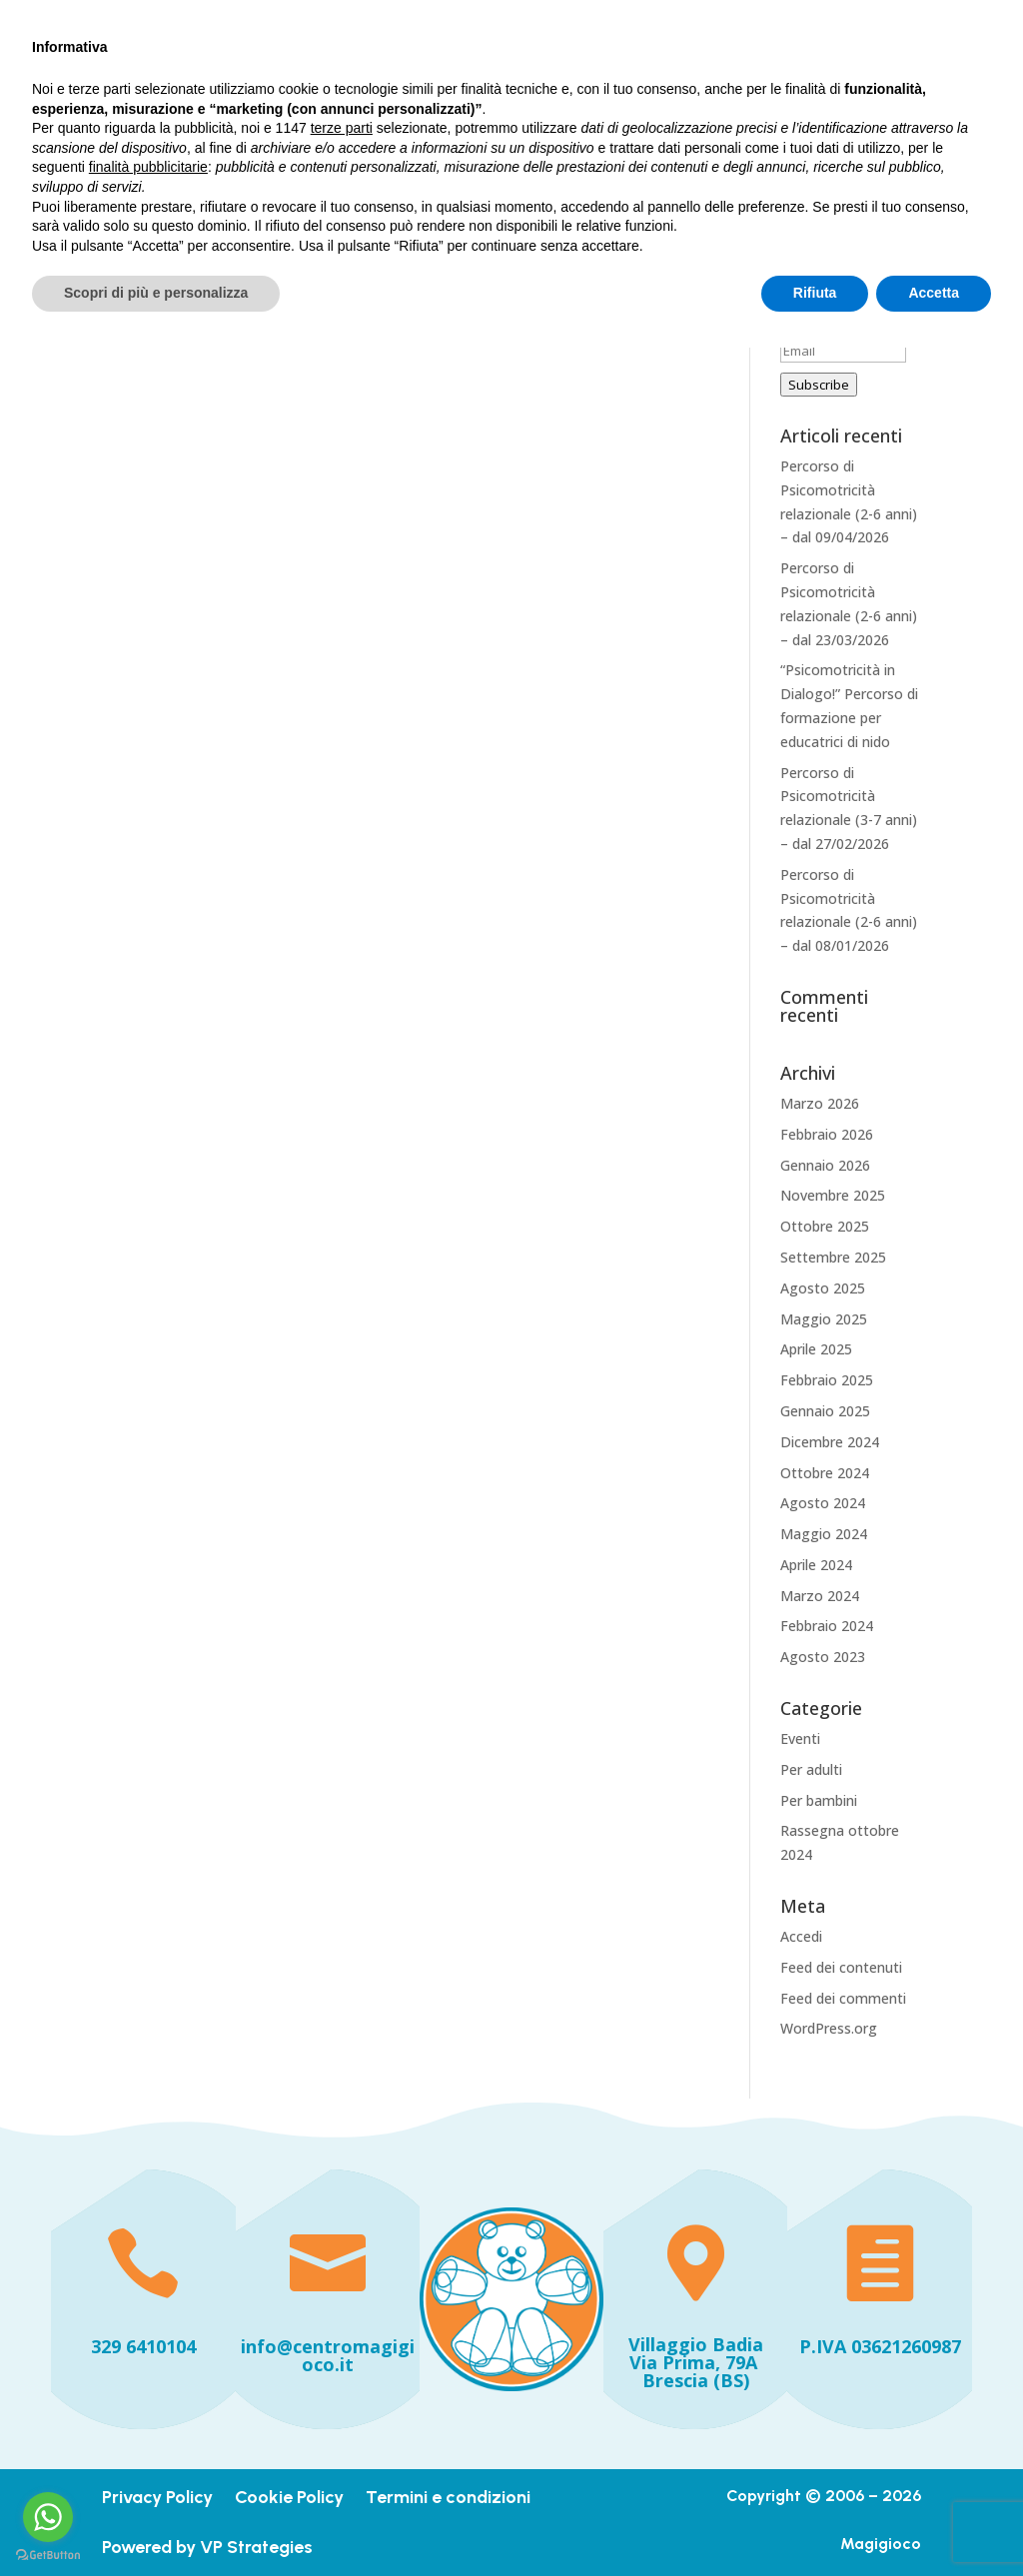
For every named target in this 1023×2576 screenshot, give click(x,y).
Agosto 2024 (822, 1502)
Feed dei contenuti (841, 1967)
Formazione (732, 83)
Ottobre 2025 (824, 1226)
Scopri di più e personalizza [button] (156, 2521)
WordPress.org (828, 2028)
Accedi (801, 1936)
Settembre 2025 (833, 1257)
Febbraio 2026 (826, 1134)
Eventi (800, 1738)
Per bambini (818, 1800)
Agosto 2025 (822, 1288)
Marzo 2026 (819, 1103)
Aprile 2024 (816, 1564)
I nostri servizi (501, 83)
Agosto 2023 (822, 1656)
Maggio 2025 (823, 1318)
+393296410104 (162, 20)
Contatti (622, 129)
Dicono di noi (521, 129)
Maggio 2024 (823, 1533)
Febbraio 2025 (826, 1379)
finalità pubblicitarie (148, 2395)
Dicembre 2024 (829, 1441)
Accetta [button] (933, 2521)
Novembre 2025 (832, 1195)
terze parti (342, 2356)
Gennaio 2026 (825, 1165)
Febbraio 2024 (826, 1625)
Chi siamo (610, 83)
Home (406, 83)
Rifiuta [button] (815, 2521)
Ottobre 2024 (824, 1472)
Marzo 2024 (819, 1595)
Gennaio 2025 (825, 1410)
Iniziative (418, 129)
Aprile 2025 (816, 1348)
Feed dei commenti (843, 1998)
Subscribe (818, 385)
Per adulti (811, 1769)
